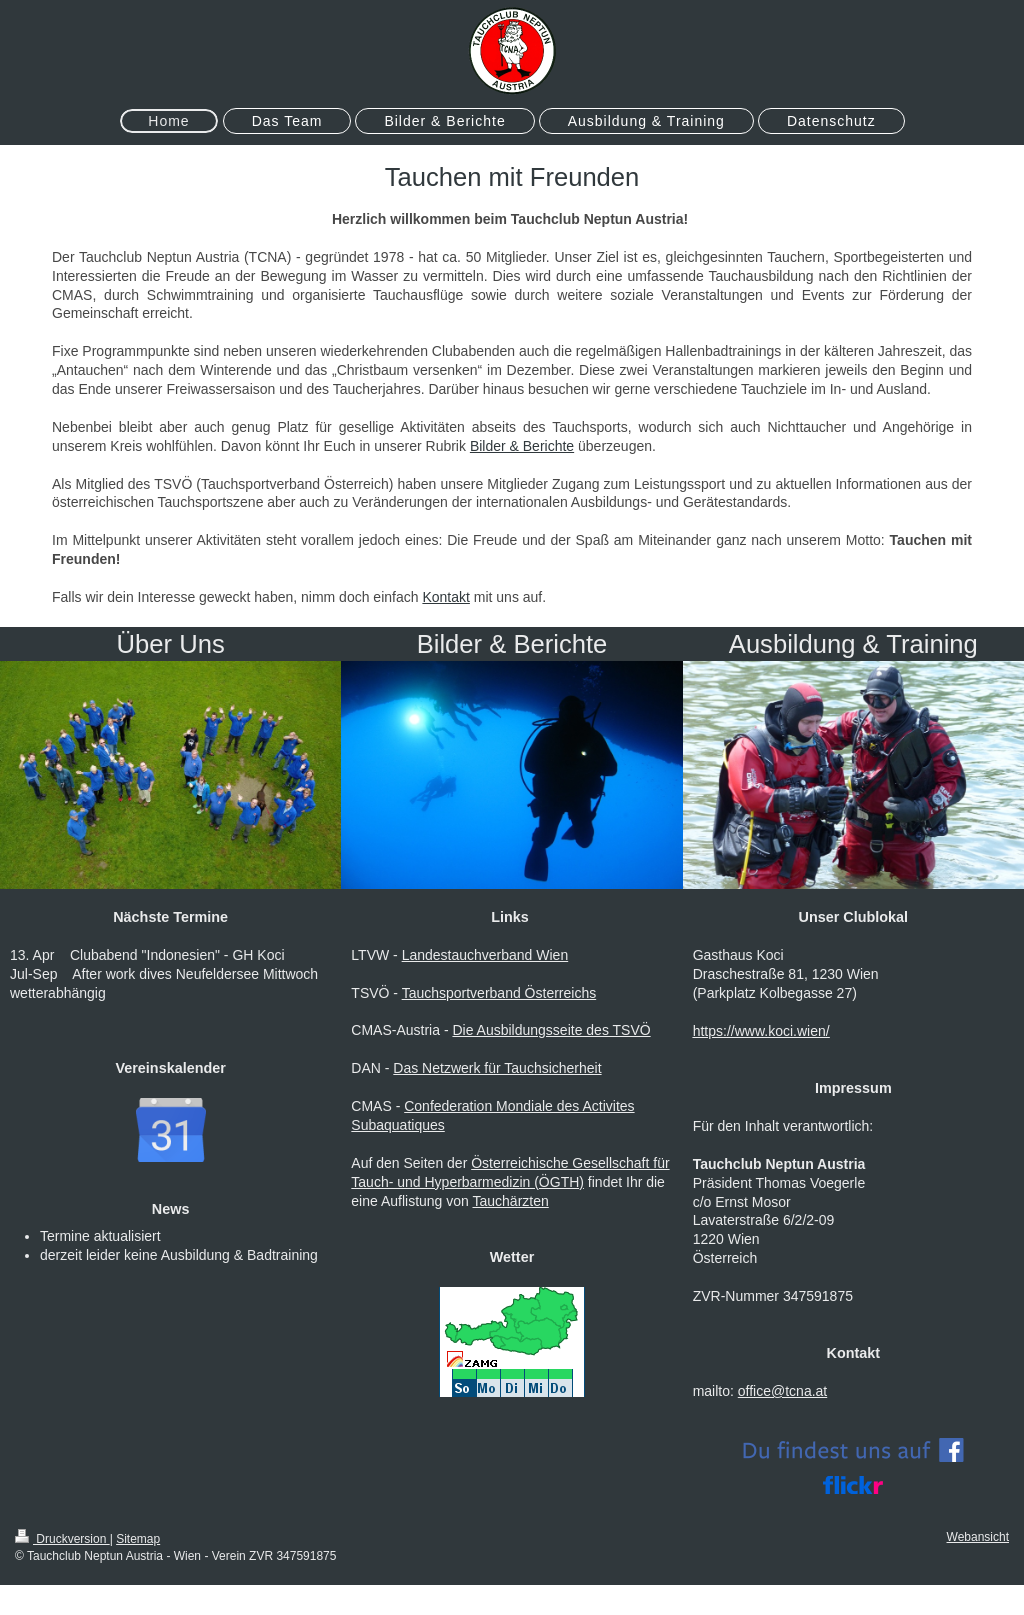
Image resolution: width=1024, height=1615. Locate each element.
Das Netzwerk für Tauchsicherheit (497, 1068)
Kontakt (445, 597)
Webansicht (978, 1537)
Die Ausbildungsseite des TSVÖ (551, 1030)
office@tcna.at (782, 1391)
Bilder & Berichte (522, 446)
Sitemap (138, 1539)
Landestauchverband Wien (485, 955)
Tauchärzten (511, 1201)
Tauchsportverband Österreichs (499, 993)
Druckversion (62, 1539)
